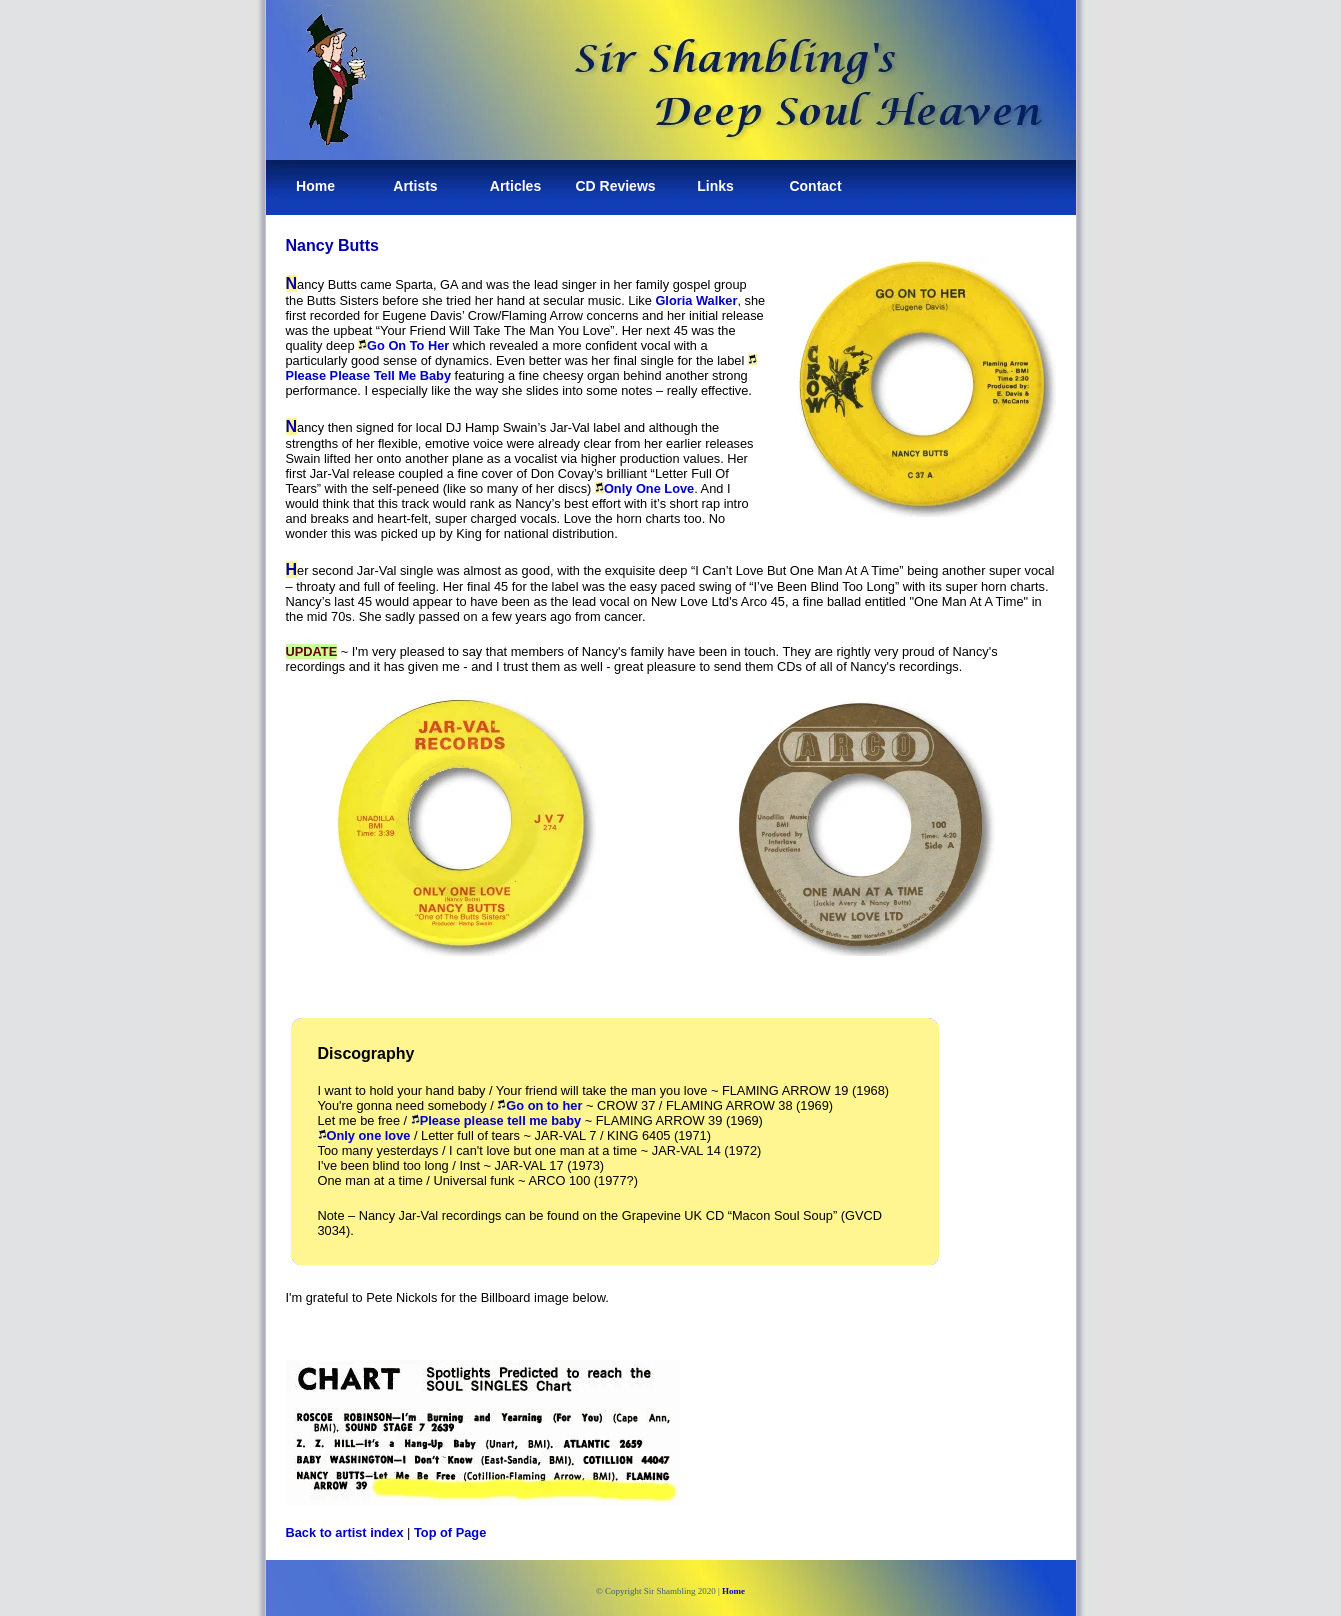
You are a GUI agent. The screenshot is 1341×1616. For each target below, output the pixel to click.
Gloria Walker (696, 300)
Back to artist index (345, 1532)
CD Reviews (615, 186)
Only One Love (644, 488)
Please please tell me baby (496, 1120)
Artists (415, 186)
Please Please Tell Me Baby (369, 375)
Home (315, 186)
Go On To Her (403, 345)
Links (715, 186)
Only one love (364, 1135)
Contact (815, 186)
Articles (515, 186)
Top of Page (450, 1532)
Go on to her (539, 1105)
